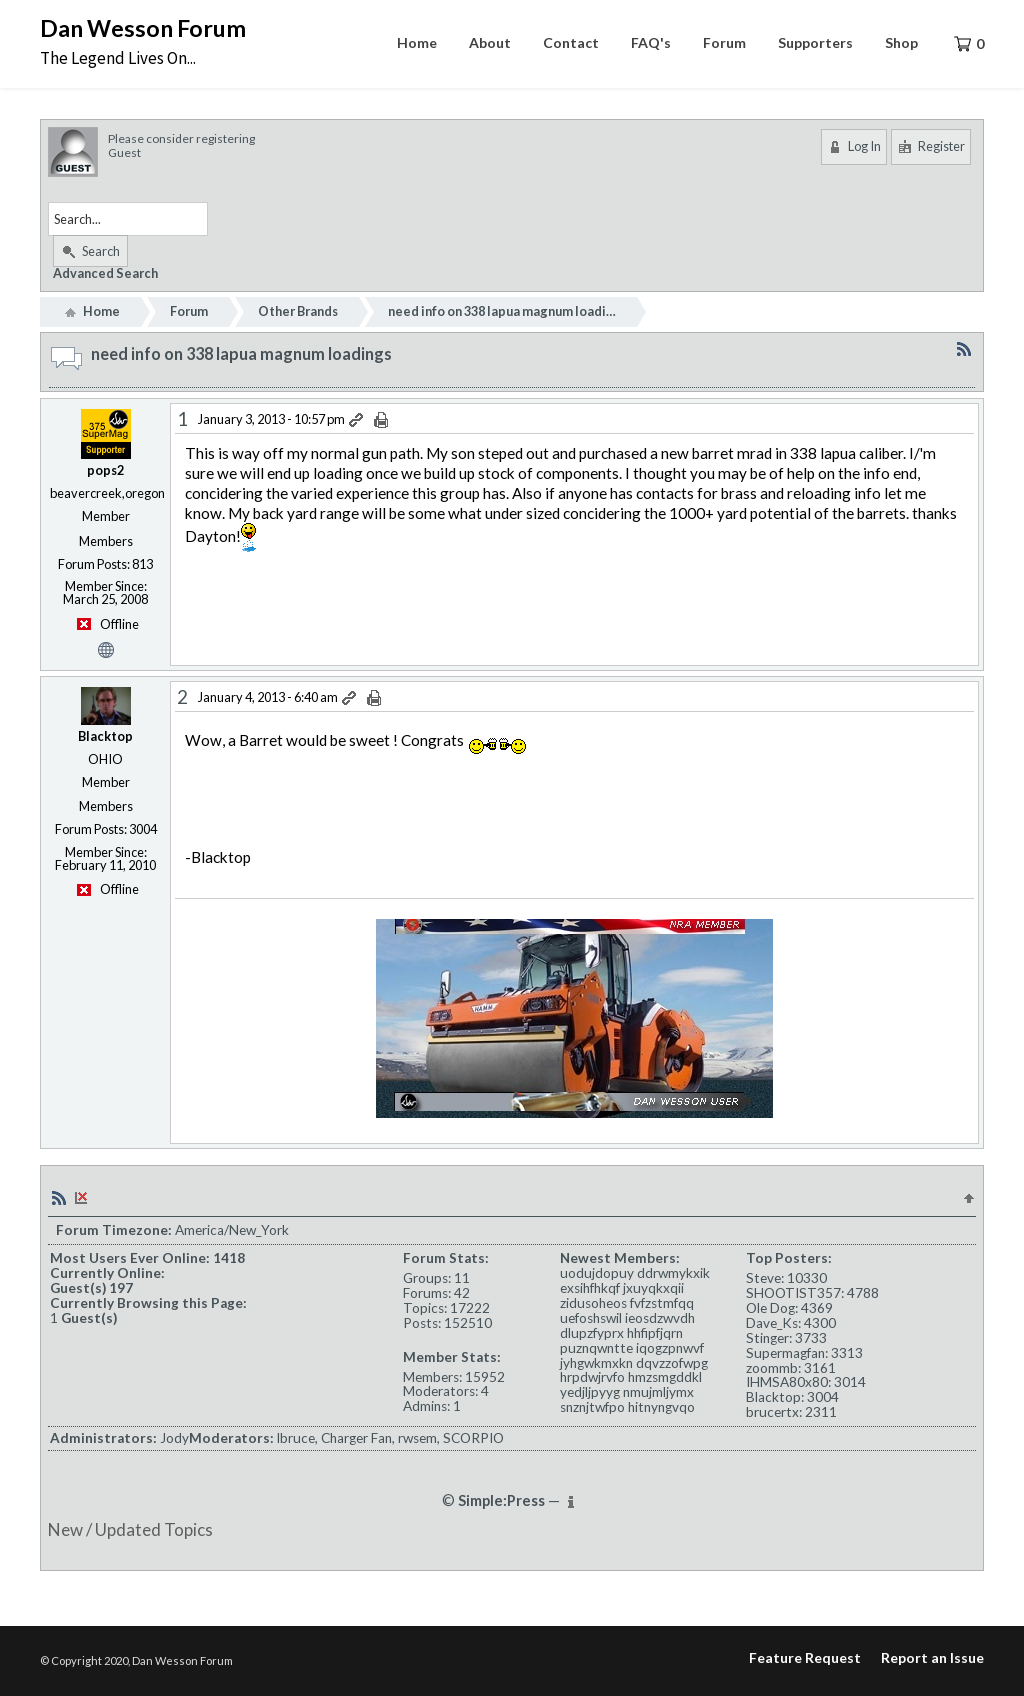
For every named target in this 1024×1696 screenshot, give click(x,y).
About (490, 42)
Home (417, 42)
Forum (724, 42)
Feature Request (805, 1658)
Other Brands (298, 311)
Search (90, 251)
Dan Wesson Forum (143, 28)
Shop (901, 42)
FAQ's (651, 42)
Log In (854, 146)
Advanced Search (105, 273)
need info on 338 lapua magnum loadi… (502, 311)
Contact (571, 42)
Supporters (815, 42)
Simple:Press (501, 1500)
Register (931, 146)
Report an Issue (932, 1658)
